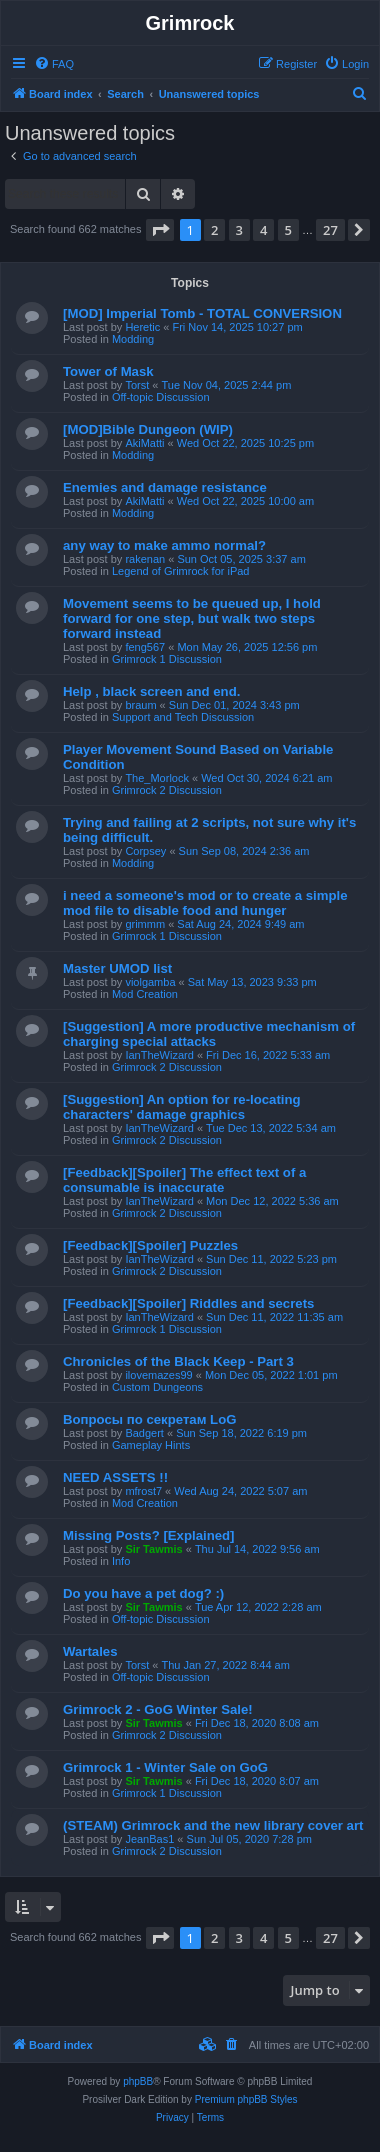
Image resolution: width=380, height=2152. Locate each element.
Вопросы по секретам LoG (150, 1419)
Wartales (90, 1651)
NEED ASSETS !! (115, 1477)
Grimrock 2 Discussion (167, 790)
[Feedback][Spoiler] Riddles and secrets (188, 1303)
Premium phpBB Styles (246, 2099)
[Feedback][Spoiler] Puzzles (150, 1245)
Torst (137, 385)
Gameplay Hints (151, 1445)
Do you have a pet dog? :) (143, 1593)
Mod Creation (145, 994)
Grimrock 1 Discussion (167, 659)
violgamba (150, 982)
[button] (160, 230)
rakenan (145, 559)
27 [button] (330, 230)
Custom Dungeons (157, 1387)
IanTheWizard (159, 1055)
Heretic (142, 327)
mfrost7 (143, 1491)
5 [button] (288, 230)
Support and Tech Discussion (183, 717)
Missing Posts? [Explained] (148, 1535)
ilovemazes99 (158, 1375)
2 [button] (214, 230)
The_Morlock (157, 778)
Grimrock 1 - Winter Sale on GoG (165, 1767)
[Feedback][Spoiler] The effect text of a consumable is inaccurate (184, 1180)
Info (121, 1561)
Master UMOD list (117, 968)
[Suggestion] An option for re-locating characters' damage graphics (182, 1107)
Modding (133, 339)
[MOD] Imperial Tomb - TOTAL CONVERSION (202, 313)
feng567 (145, 647)
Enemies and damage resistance (165, 487)
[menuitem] (54, 64)
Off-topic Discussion (161, 397)
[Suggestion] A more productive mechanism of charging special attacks (209, 1034)
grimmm (145, 924)
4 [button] (263, 230)
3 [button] (239, 230)
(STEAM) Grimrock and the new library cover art (213, 1825)
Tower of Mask (108, 371)
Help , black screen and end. (151, 691)
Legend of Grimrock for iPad (181, 571)
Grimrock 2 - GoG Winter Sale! (158, 1709)
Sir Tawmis (153, 1549)
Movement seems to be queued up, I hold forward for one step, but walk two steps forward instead (192, 618)
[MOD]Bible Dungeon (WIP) (148, 429)
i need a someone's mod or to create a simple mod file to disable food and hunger (205, 903)
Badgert (144, 1433)
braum (140, 705)
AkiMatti (144, 443)
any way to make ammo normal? (164, 545)
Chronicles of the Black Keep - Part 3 (178, 1361)
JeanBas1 (149, 1839)
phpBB (138, 2081)
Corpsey (145, 851)
